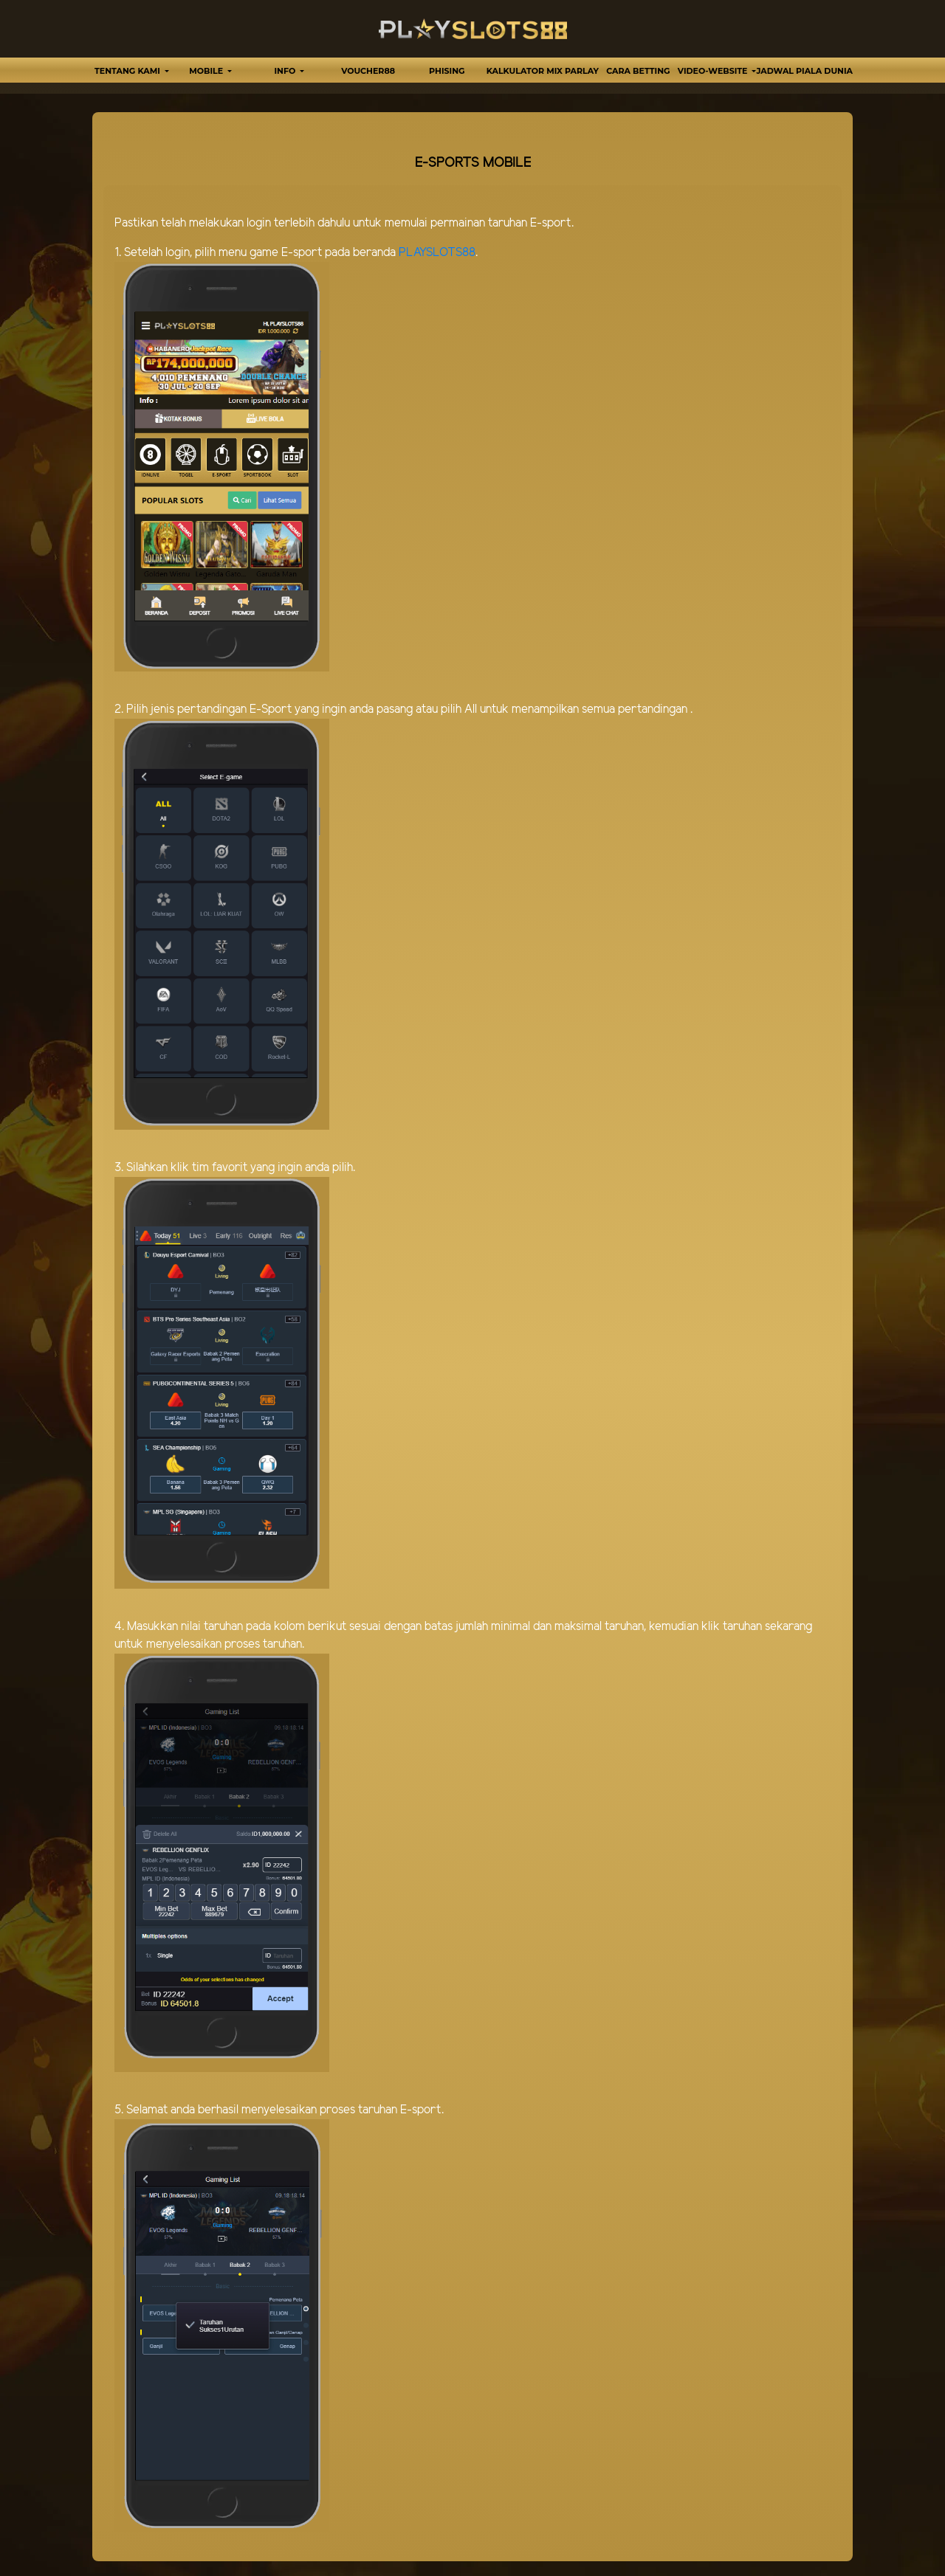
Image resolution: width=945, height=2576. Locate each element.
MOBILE (207, 71)
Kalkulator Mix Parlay (543, 71)
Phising (446, 71)
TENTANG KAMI (128, 71)
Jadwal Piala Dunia (805, 71)
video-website (714, 71)
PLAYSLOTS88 (437, 253)
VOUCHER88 (368, 71)
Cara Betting (638, 71)
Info (286, 71)
